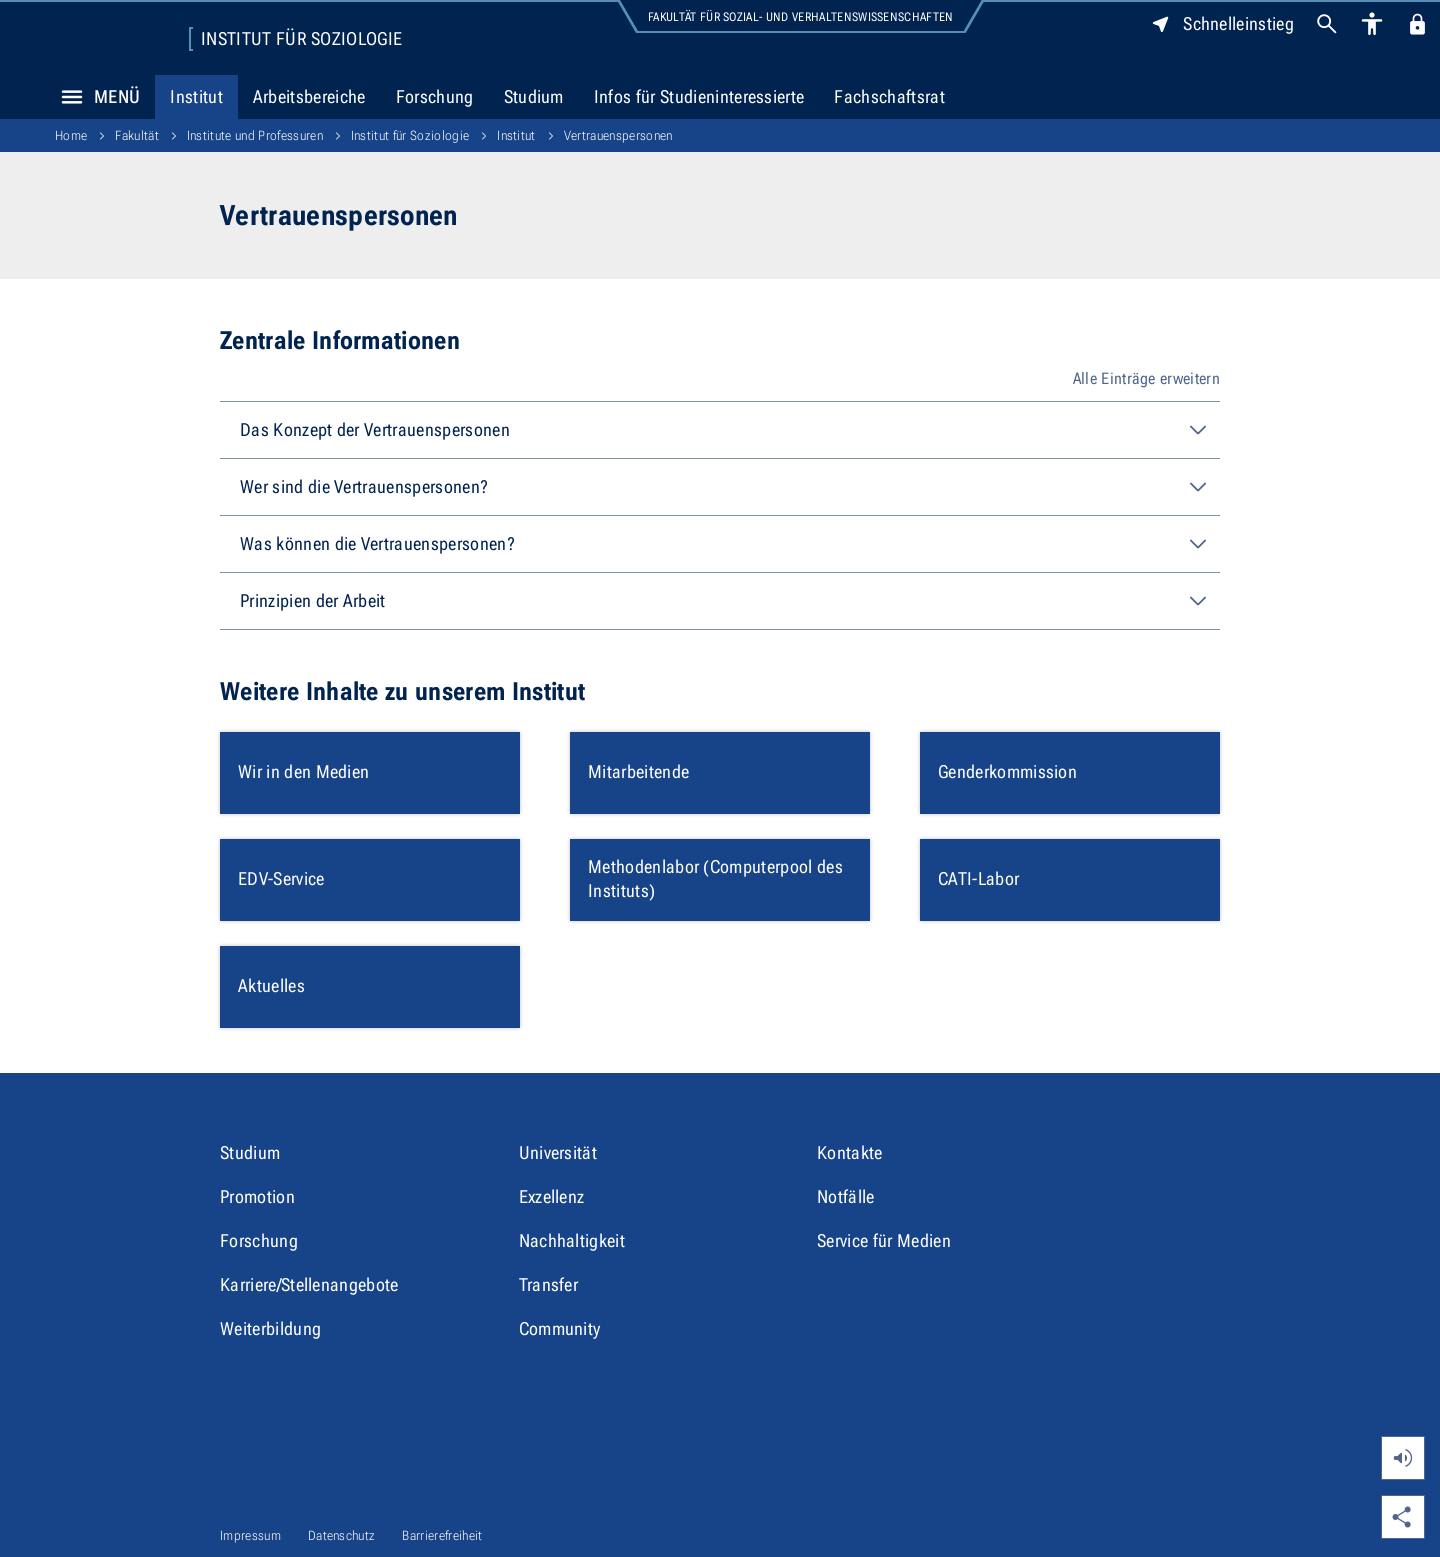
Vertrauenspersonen (618, 135)
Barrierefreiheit (442, 1535)
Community (560, 1328)
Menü (95, 97)
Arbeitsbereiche (309, 96)
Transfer (549, 1284)
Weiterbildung (270, 1328)
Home (71, 135)
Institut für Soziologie (301, 39)
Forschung (435, 96)
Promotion (257, 1196)
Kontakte (850, 1152)
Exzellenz (552, 1196)
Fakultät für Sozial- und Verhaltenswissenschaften (801, 17)
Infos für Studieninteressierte (699, 96)
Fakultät (137, 135)
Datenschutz (342, 1535)
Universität (558, 1152)
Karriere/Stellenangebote (309, 1284)
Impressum (250, 1535)
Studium (534, 96)
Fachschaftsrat (889, 96)
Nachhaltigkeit (572, 1240)
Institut (196, 96)
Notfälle (846, 1196)
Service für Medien (884, 1240)
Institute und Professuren (255, 135)
